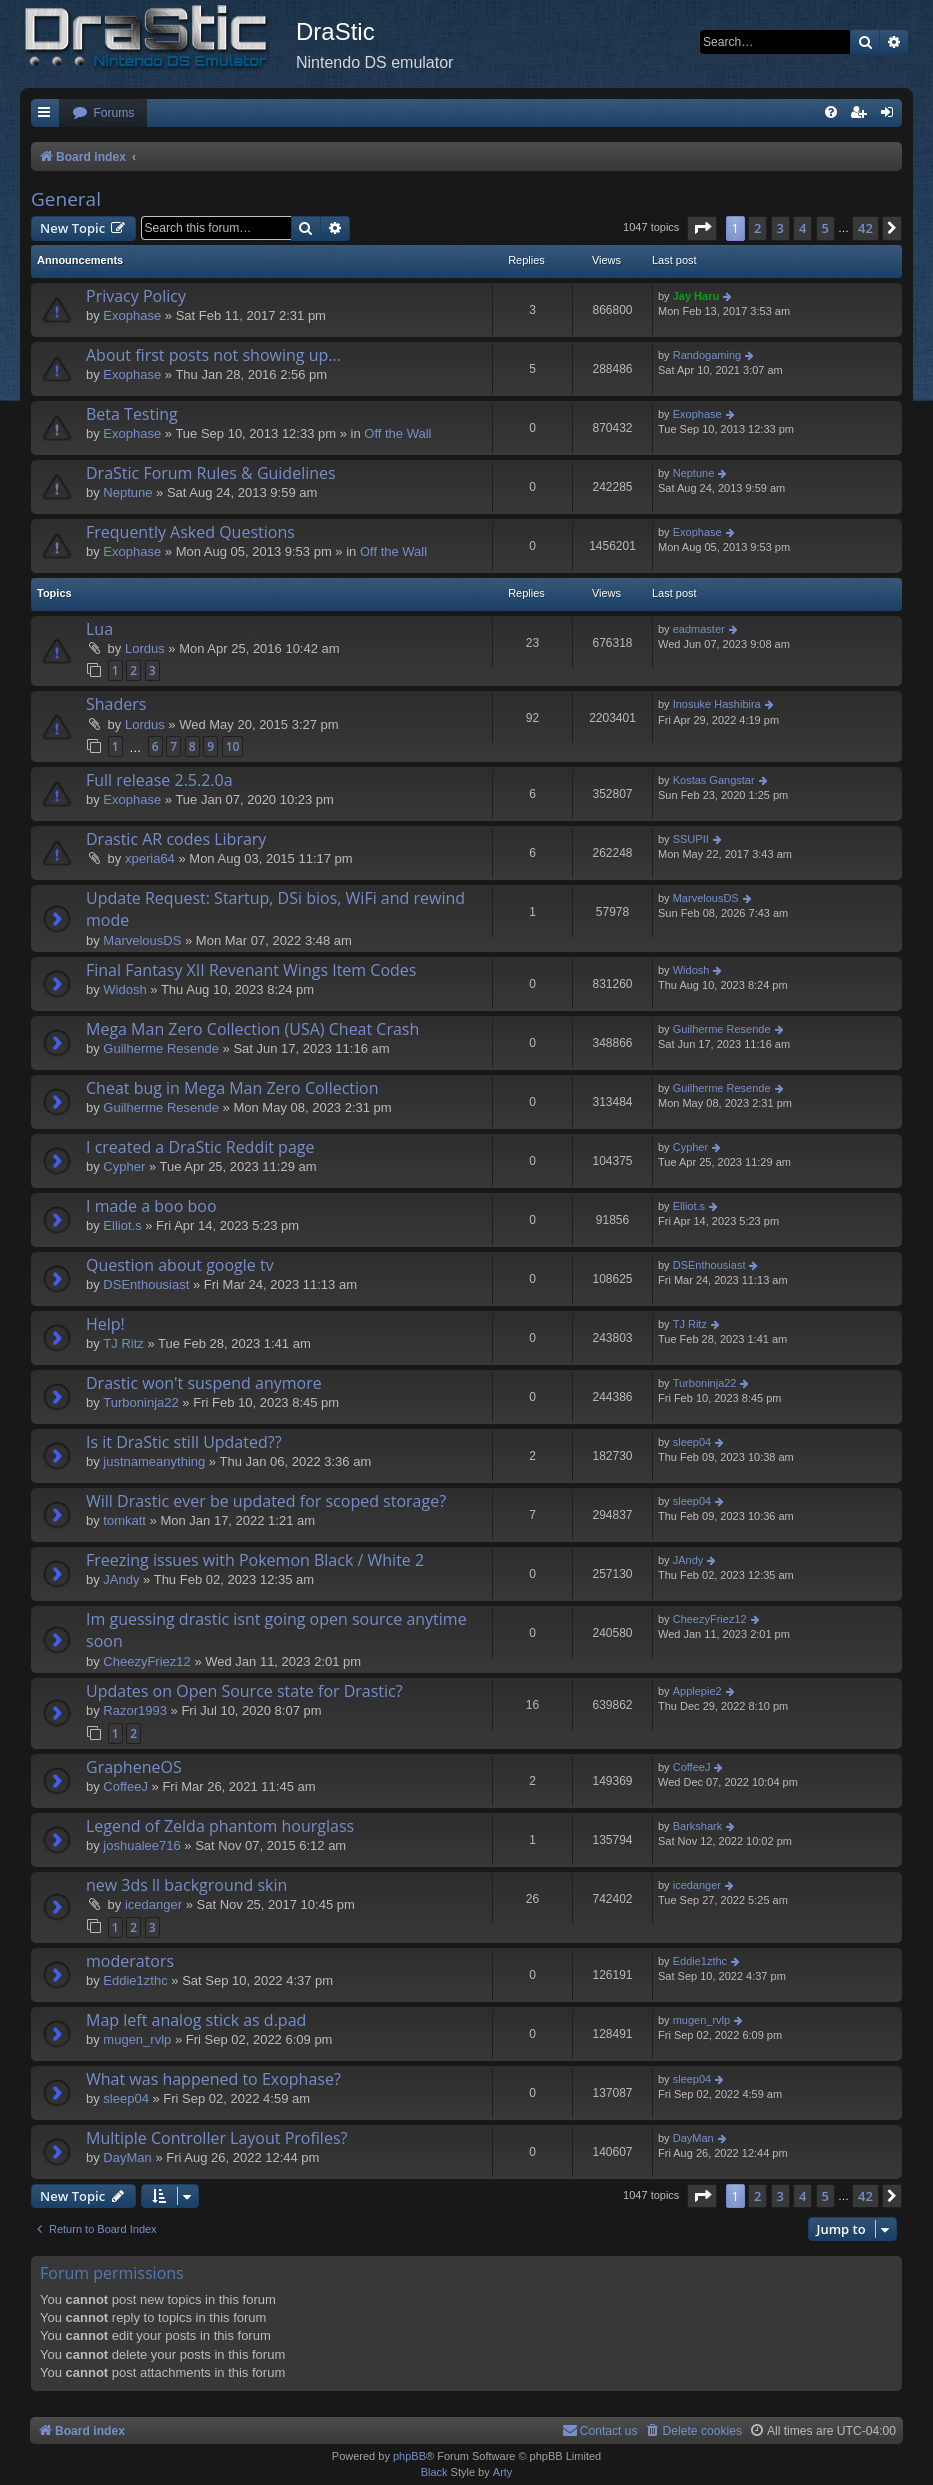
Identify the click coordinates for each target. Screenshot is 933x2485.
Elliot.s (122, 1225)
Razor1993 (135, 1710)
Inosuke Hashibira (717, 704)
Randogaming (707, 355)
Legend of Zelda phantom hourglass (220, 1826)
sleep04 (692, 1442)
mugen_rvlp (137, 2039)
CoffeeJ (125, 1786)
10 (233, 746)
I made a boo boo (151, 1206)
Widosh (124, 989)
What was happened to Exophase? (213, 2079)
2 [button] (757, 228)
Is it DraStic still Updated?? (184, 1442)
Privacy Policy (136, 296)
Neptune (127, 492)
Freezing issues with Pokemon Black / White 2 (255, 1560)
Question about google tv (180, 1265)
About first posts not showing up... (213, 355)
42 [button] (865, 228)
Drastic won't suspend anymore (204, 1383)
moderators (130, 1961)
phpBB (409, 2456)
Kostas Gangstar (714, 780)
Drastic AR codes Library (176, 839)
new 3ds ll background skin (186, 1885)
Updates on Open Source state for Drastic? (244, 1691)
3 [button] (780, 228)
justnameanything (154, 1461)
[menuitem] (103, 113)
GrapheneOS (134, 1767)
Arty (503, 2472)
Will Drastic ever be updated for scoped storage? (266, 1501)
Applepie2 (697, 1691)
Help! (105, 1324)
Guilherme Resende (161, 1048)
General (66, 199)
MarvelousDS (142, 940)
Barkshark (698, 1826)
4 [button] (802, 228)
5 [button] (825, 228)
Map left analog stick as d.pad (196, 2020)
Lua (99, 629)
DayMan (127, 2157)
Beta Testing (132, 414)
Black (434, 2472)
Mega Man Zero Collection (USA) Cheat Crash (252, 1029)
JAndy (121, 1579)
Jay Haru (696, 296)
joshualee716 (141, 1845)
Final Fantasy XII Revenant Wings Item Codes (251, 970)
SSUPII (691, 839)
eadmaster (699, 629)
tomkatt (124, 1520)
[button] (702, 228)
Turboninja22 (140, 1402)
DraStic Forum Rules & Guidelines (211, 473)
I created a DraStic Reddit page (200, 1147)
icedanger (153, 1904)
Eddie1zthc (135, 1980)
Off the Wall (397, 433)
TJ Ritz (123, 1343)
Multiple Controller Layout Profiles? (216, 2138)
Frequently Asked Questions (190, 532)
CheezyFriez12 (146, 1661)
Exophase (132, 315)
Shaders (116, 704)
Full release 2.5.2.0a (159, 780)
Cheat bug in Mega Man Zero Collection (232, 1088)
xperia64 (150, 858)
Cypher (124, 1166)
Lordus (145, 648)
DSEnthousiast (146, 1284)
